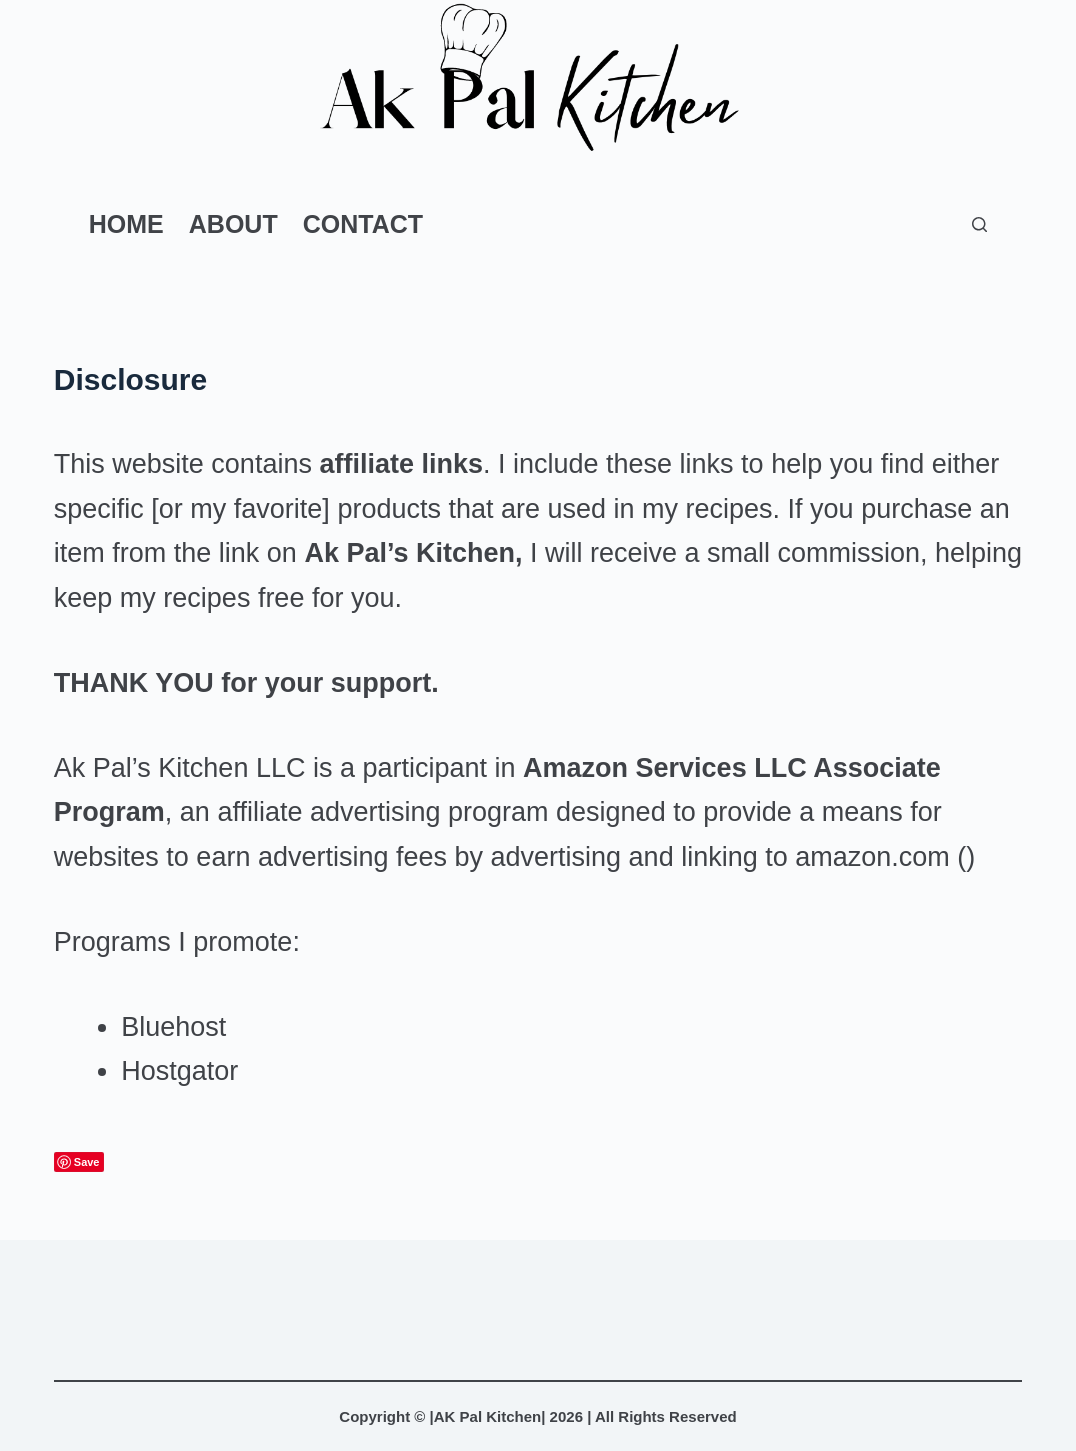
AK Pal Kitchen (488, 1416)
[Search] (979, 224)
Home (126, 224)
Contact (363, 224)
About (233, 224)
